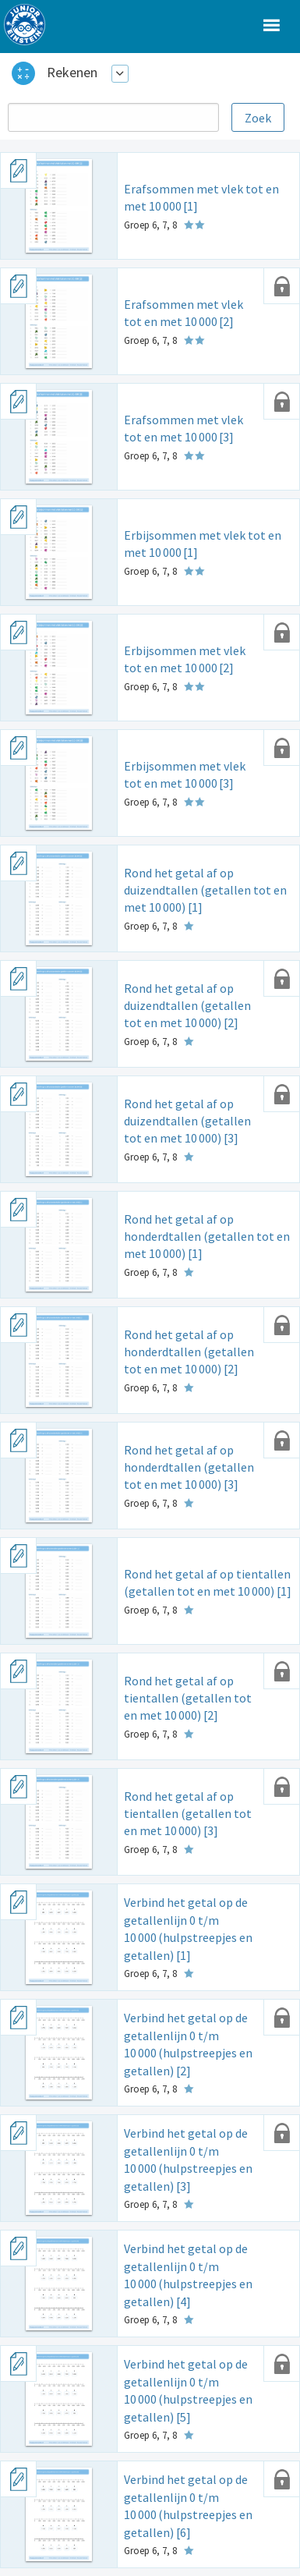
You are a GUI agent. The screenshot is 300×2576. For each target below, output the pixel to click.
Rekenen (72, 72)
